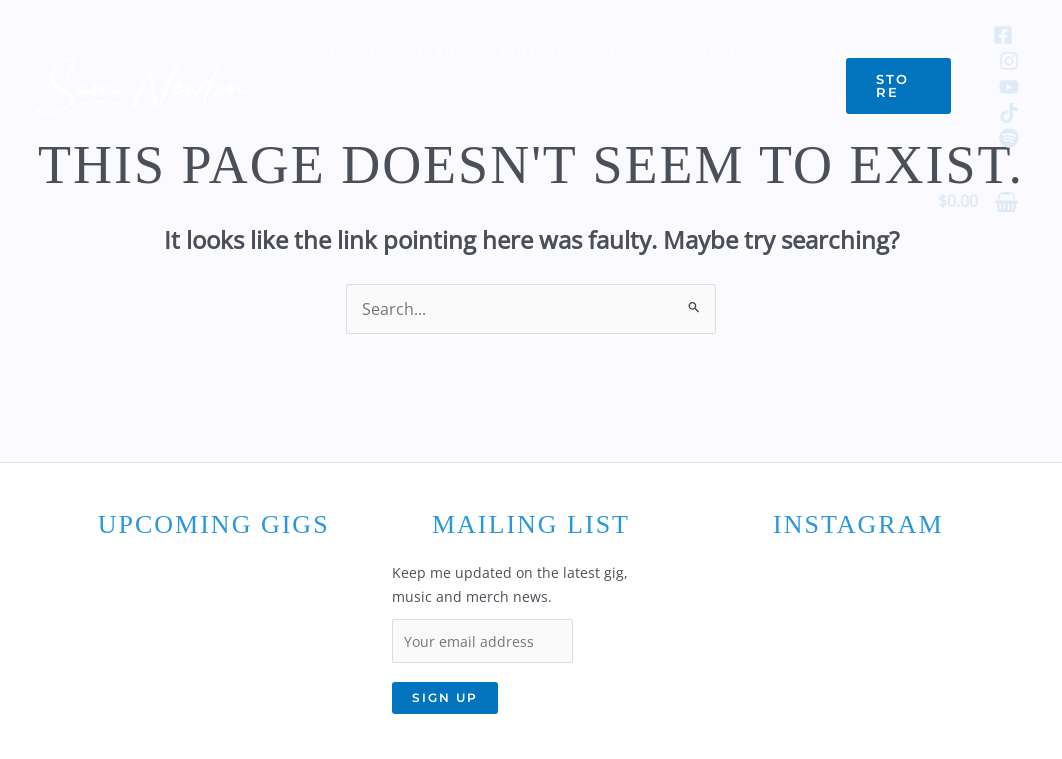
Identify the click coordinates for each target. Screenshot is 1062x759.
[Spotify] (1009, 138)
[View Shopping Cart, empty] (978, 202)
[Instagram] (1009, 61)
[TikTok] (1009, 113)
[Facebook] (1003, 35)
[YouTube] (1009, 87)
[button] (896, 86)
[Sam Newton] (145, 84)
